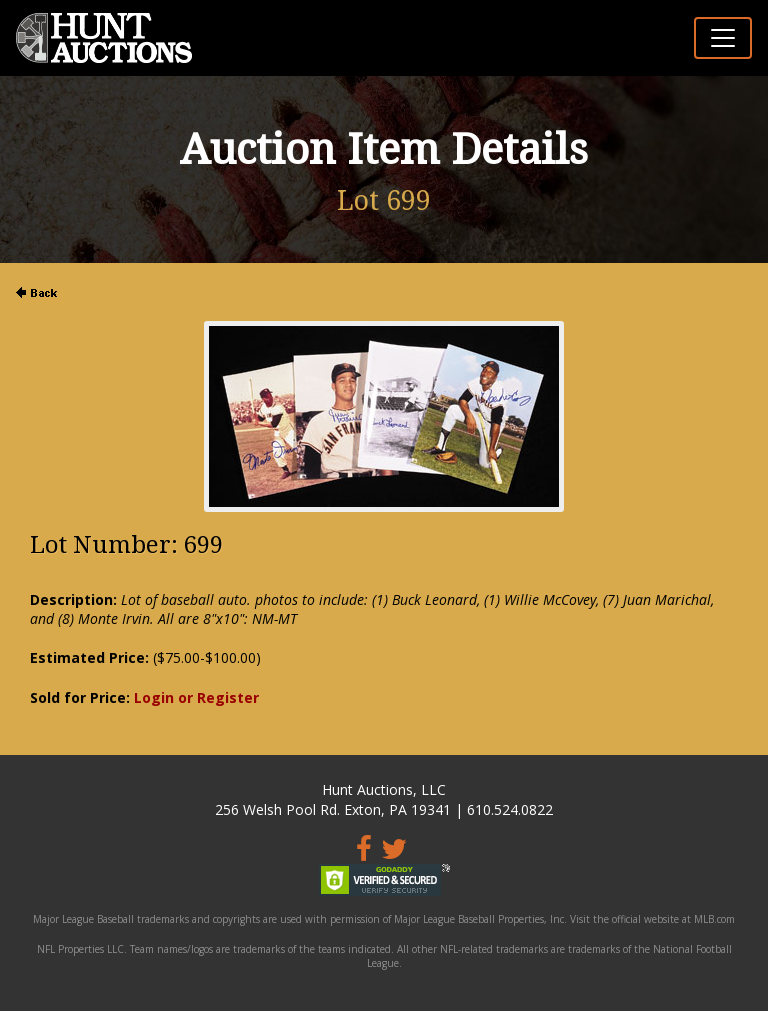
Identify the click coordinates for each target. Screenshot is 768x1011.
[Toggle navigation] (723, 38)
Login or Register (196, 697)
